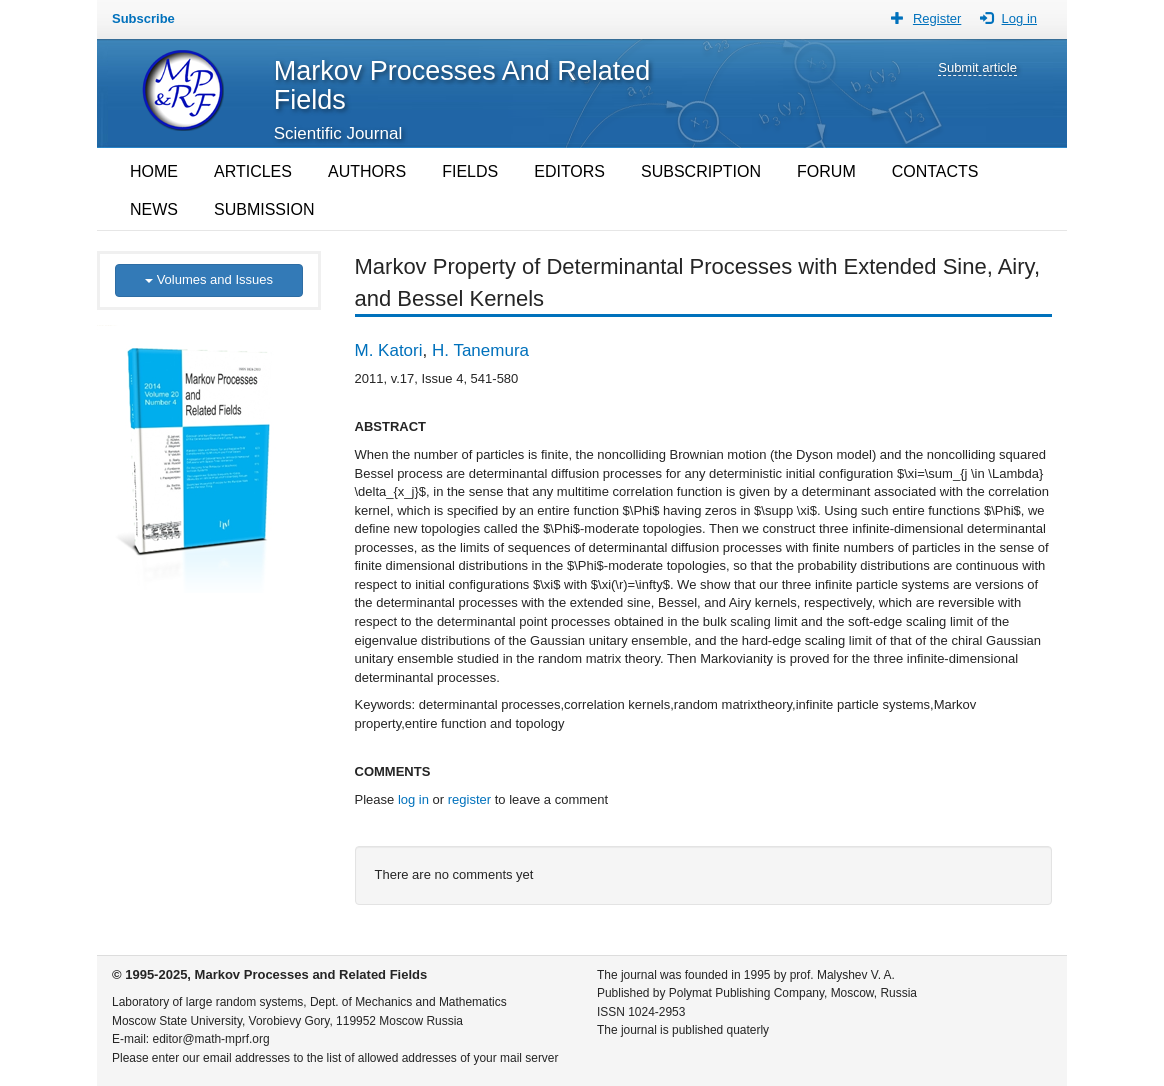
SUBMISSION (264, 209)
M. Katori (389, 350)
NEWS (154, 209)
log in (413, 799)
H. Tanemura (480, 350)
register (469, 799)
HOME (154, 171)
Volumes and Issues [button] (209, 279)
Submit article (977, 67)
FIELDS (470, 171)
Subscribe (143, 18)
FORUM (826, 171)
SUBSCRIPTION (701, 171)
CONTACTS (935, 171)
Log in (1019, 18)
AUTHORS (367, 171)
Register (937, 18)
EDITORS (569, 171)
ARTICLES (253, 171)
